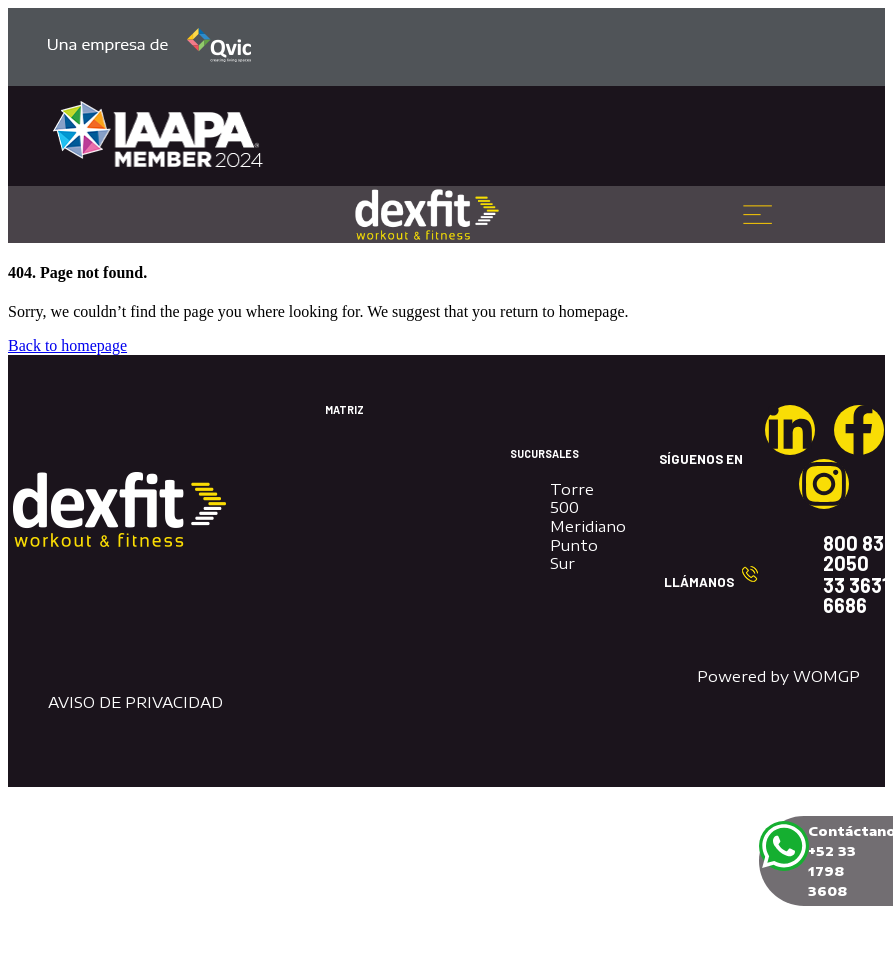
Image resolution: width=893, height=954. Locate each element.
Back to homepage (67, 345)
